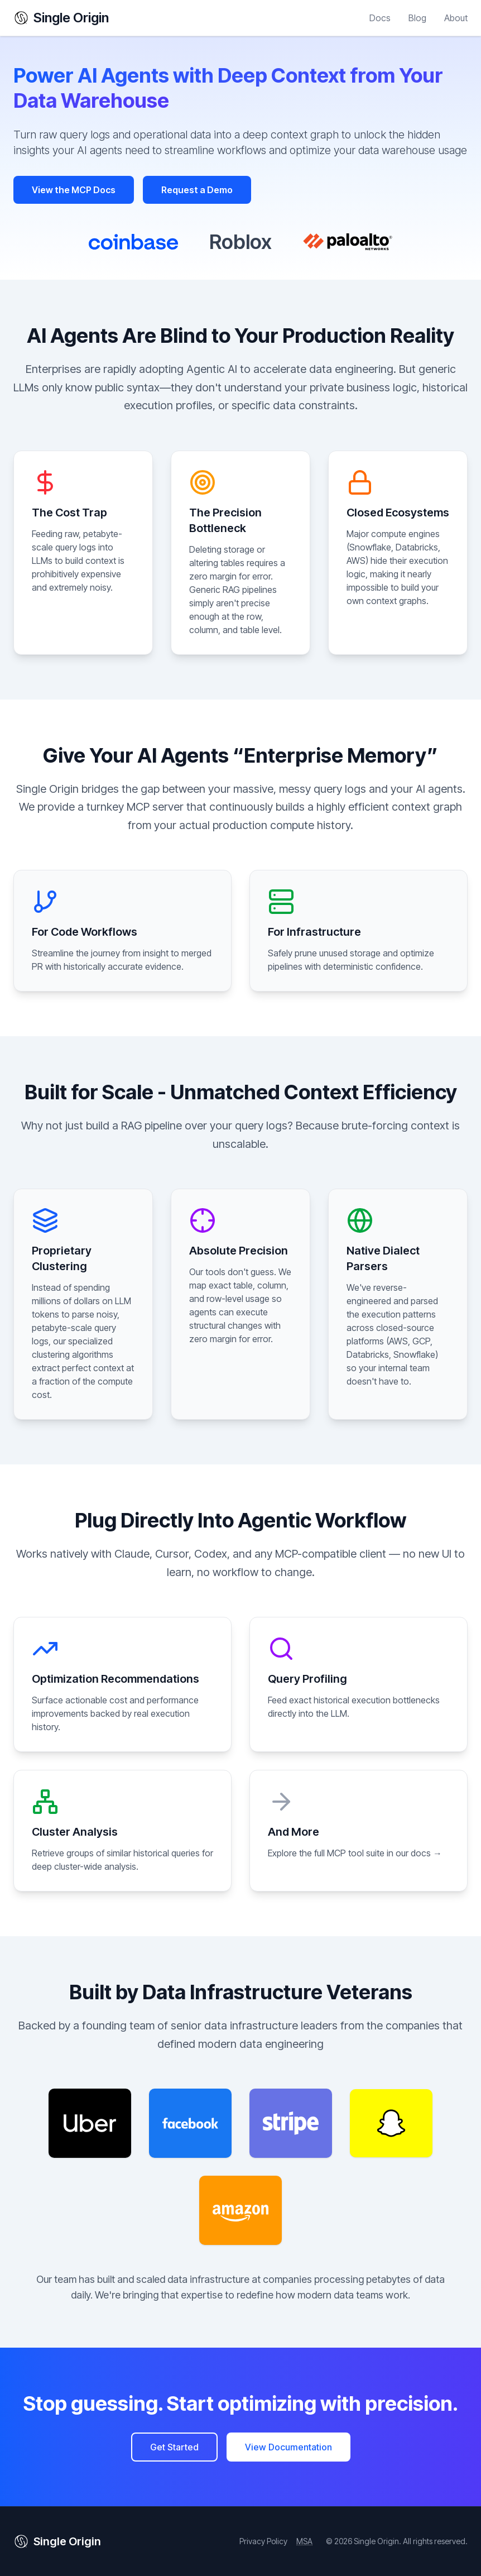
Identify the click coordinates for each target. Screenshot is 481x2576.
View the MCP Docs (74, 189)
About (456, 17)
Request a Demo (197, 189)
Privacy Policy (263, 2541)
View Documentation (288, 2447)
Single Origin (61, 17)
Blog (417, 17)
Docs (380, 17)
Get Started (174, 2447)
